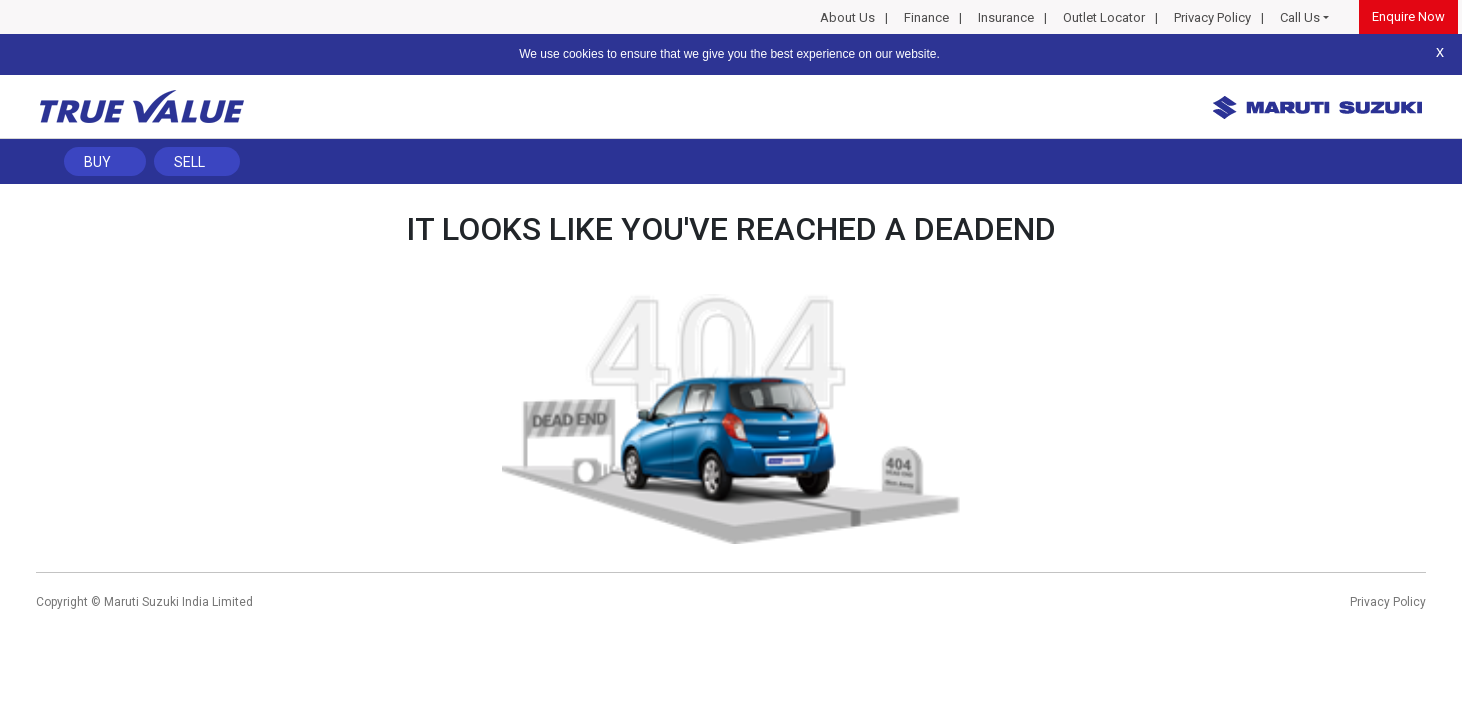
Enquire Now (1408, 16)
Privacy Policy (1212, 17)
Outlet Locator (1104, 17)
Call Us (1300, 17)
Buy (97, 162)
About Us (847, 17)
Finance (926, 17)
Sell (189, 162)
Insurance (1006, 17)
